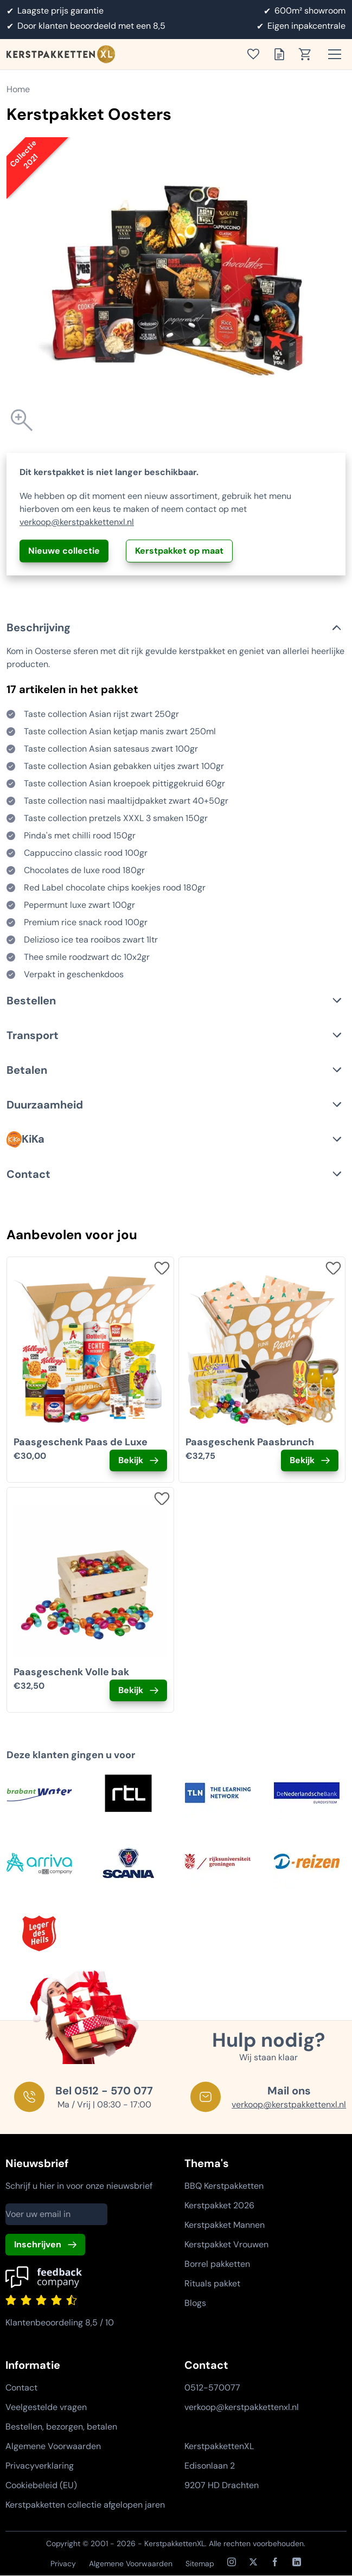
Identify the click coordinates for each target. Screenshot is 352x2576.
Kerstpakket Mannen (224, 2225)
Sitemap (199, 2563)
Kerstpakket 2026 (219, 2205)
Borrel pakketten (217, 2264)
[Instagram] (231, 2562)
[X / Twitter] (253, 2562)
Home (18, 89)
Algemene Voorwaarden (53, 2446)
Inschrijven (37, 2244)
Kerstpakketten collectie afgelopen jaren (85, 2504)
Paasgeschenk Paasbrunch (249, 1442)
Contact (21, 2387)
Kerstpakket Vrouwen (226, 2244)
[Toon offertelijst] (282, 54)
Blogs (195, 2303)
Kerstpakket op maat (179, 550)
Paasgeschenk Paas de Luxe (81, 1442)
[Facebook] (275, 2562)
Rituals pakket (212, 2283)
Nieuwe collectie (64, 550)
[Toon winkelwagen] (308, 54)
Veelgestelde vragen (46, 2407)
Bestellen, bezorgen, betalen (61, 2426)
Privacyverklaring (39, 2465)
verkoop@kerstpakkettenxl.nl (77, 522)
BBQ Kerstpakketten (224, 2185)
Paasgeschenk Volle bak (71, 1671)
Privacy (63, 2563)
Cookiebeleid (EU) (41, 2485)
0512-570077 (212, 2387)
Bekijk (130, 1460)
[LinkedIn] (296, 2562)
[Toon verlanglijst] (256, 54)
